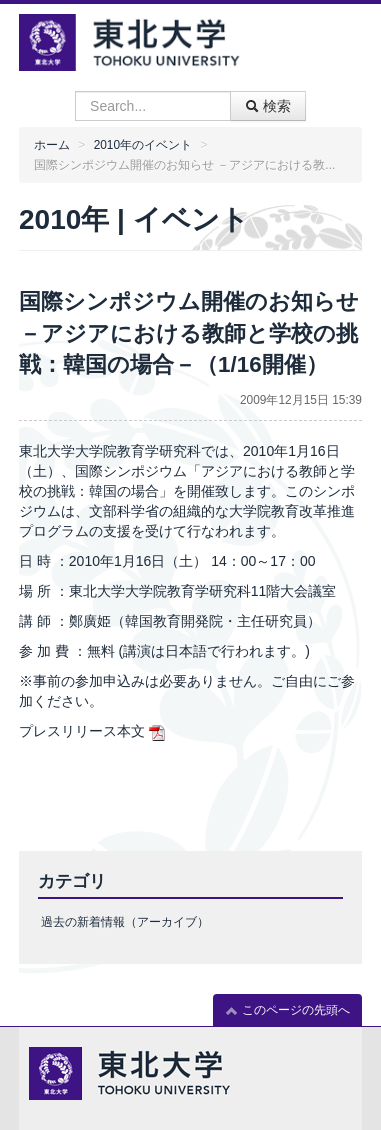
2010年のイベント (143, 145)
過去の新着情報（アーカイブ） (125, 922)
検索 (268, 106)
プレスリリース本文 (82, 731)
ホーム (52, 145)
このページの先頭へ (287, 1010)
